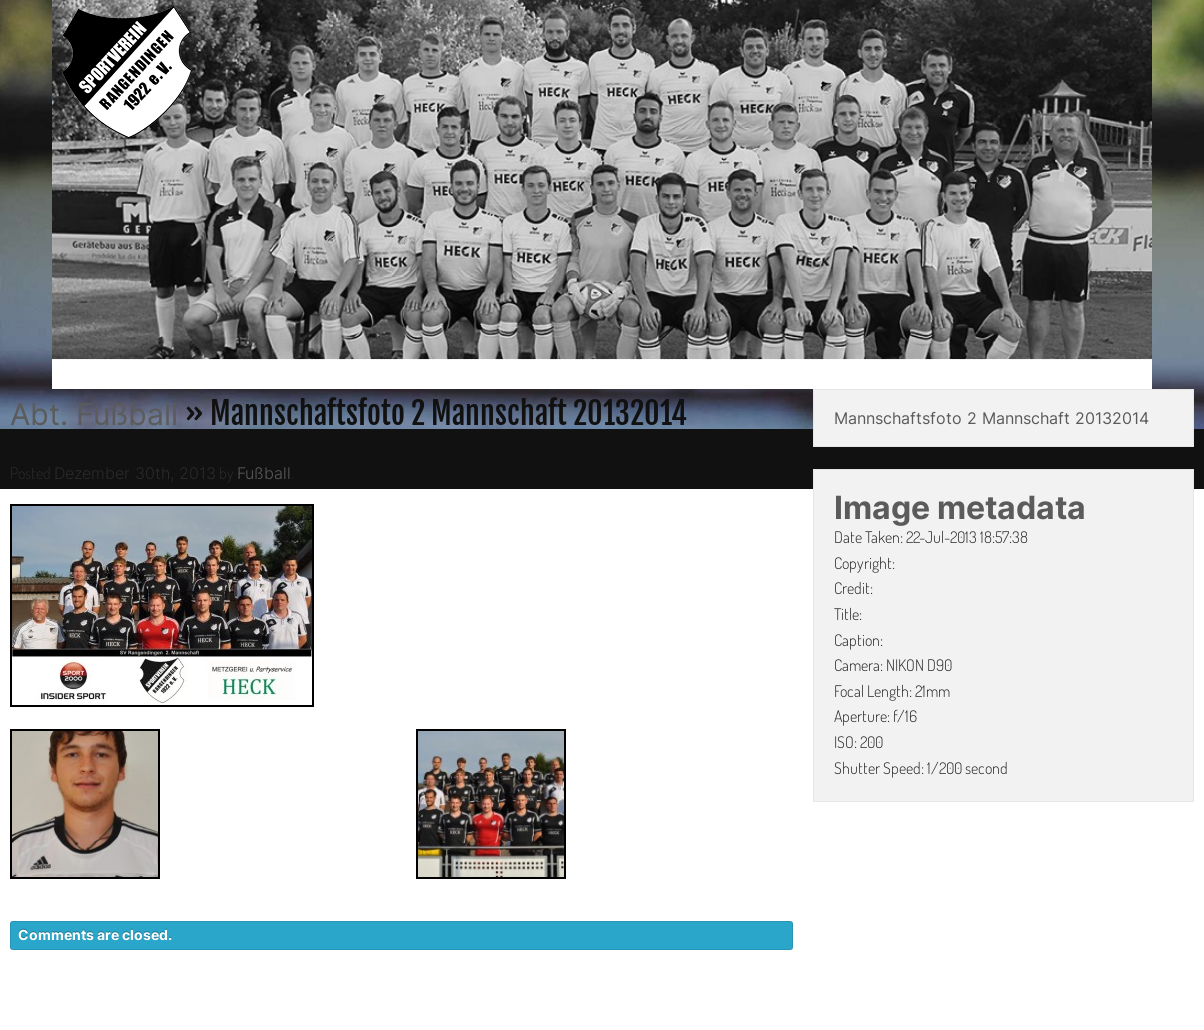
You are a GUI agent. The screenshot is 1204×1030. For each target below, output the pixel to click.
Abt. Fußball (94, 414)
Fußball (264, 473)
